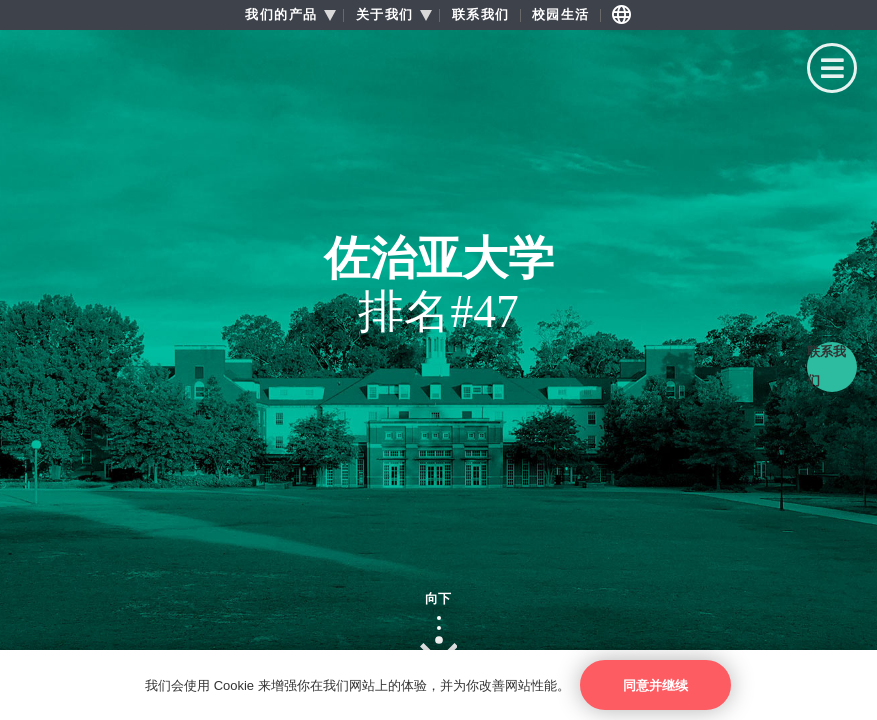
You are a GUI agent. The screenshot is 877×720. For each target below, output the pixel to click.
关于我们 (385, 15)
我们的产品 (281, 15)
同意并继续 (655, 685)
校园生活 (561, 15)
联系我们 (481, 15)
